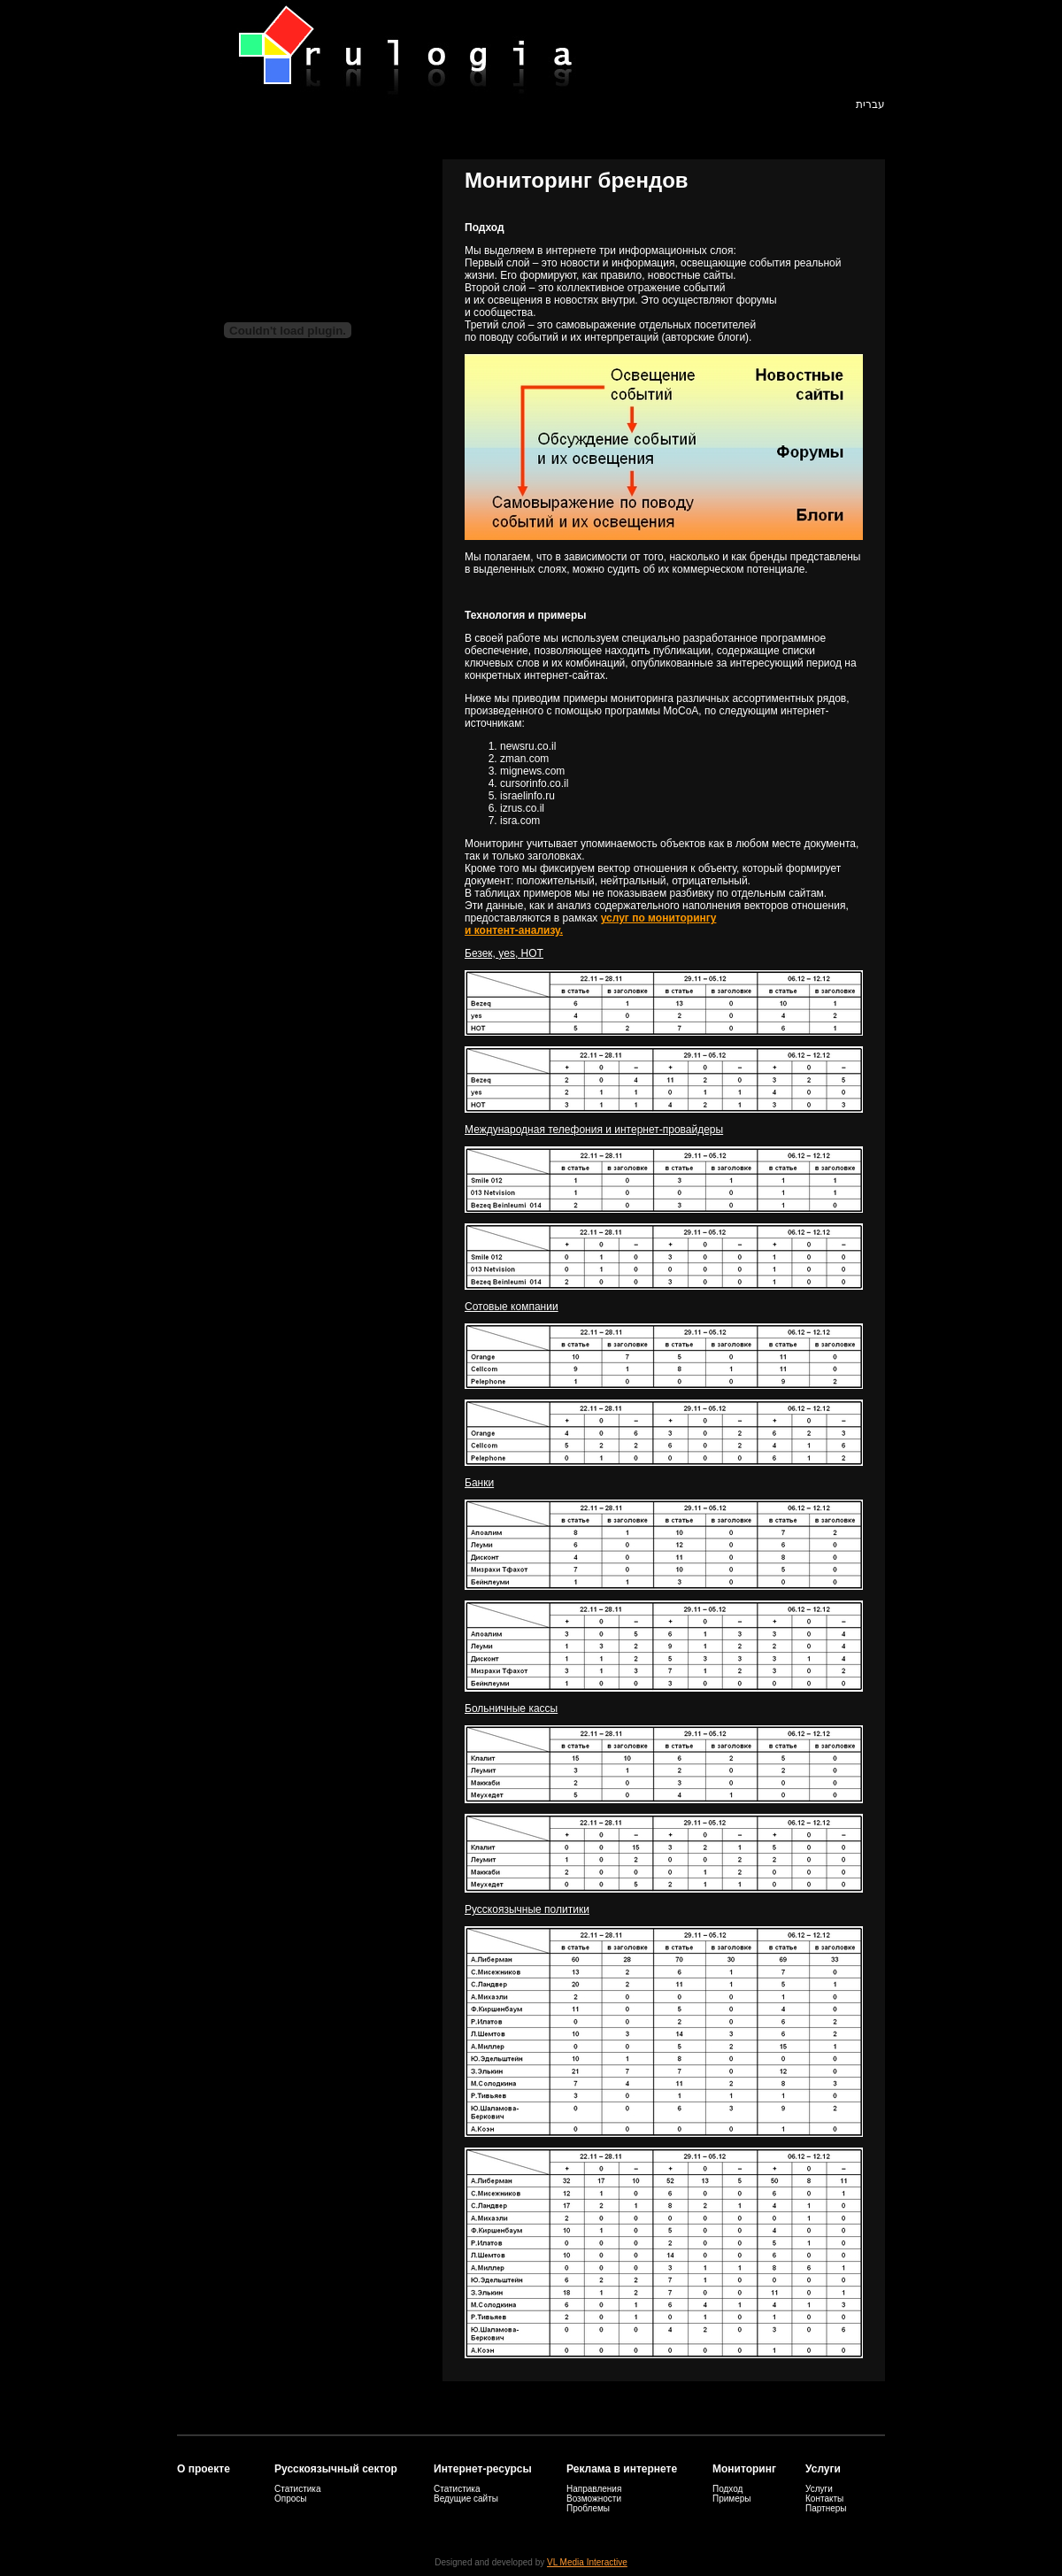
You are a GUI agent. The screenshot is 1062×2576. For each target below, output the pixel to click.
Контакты (824, 2498)
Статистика (297, 2489)
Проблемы (588, 2508)
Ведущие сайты (466, 2498)
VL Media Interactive (587, 2562)
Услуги (819, 2489)
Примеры (731, 2498)
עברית (870, 104)
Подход (727, 2489)
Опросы (290, 2498)
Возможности (593, 2498)
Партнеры (826, 2508)
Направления (593, 2489)
